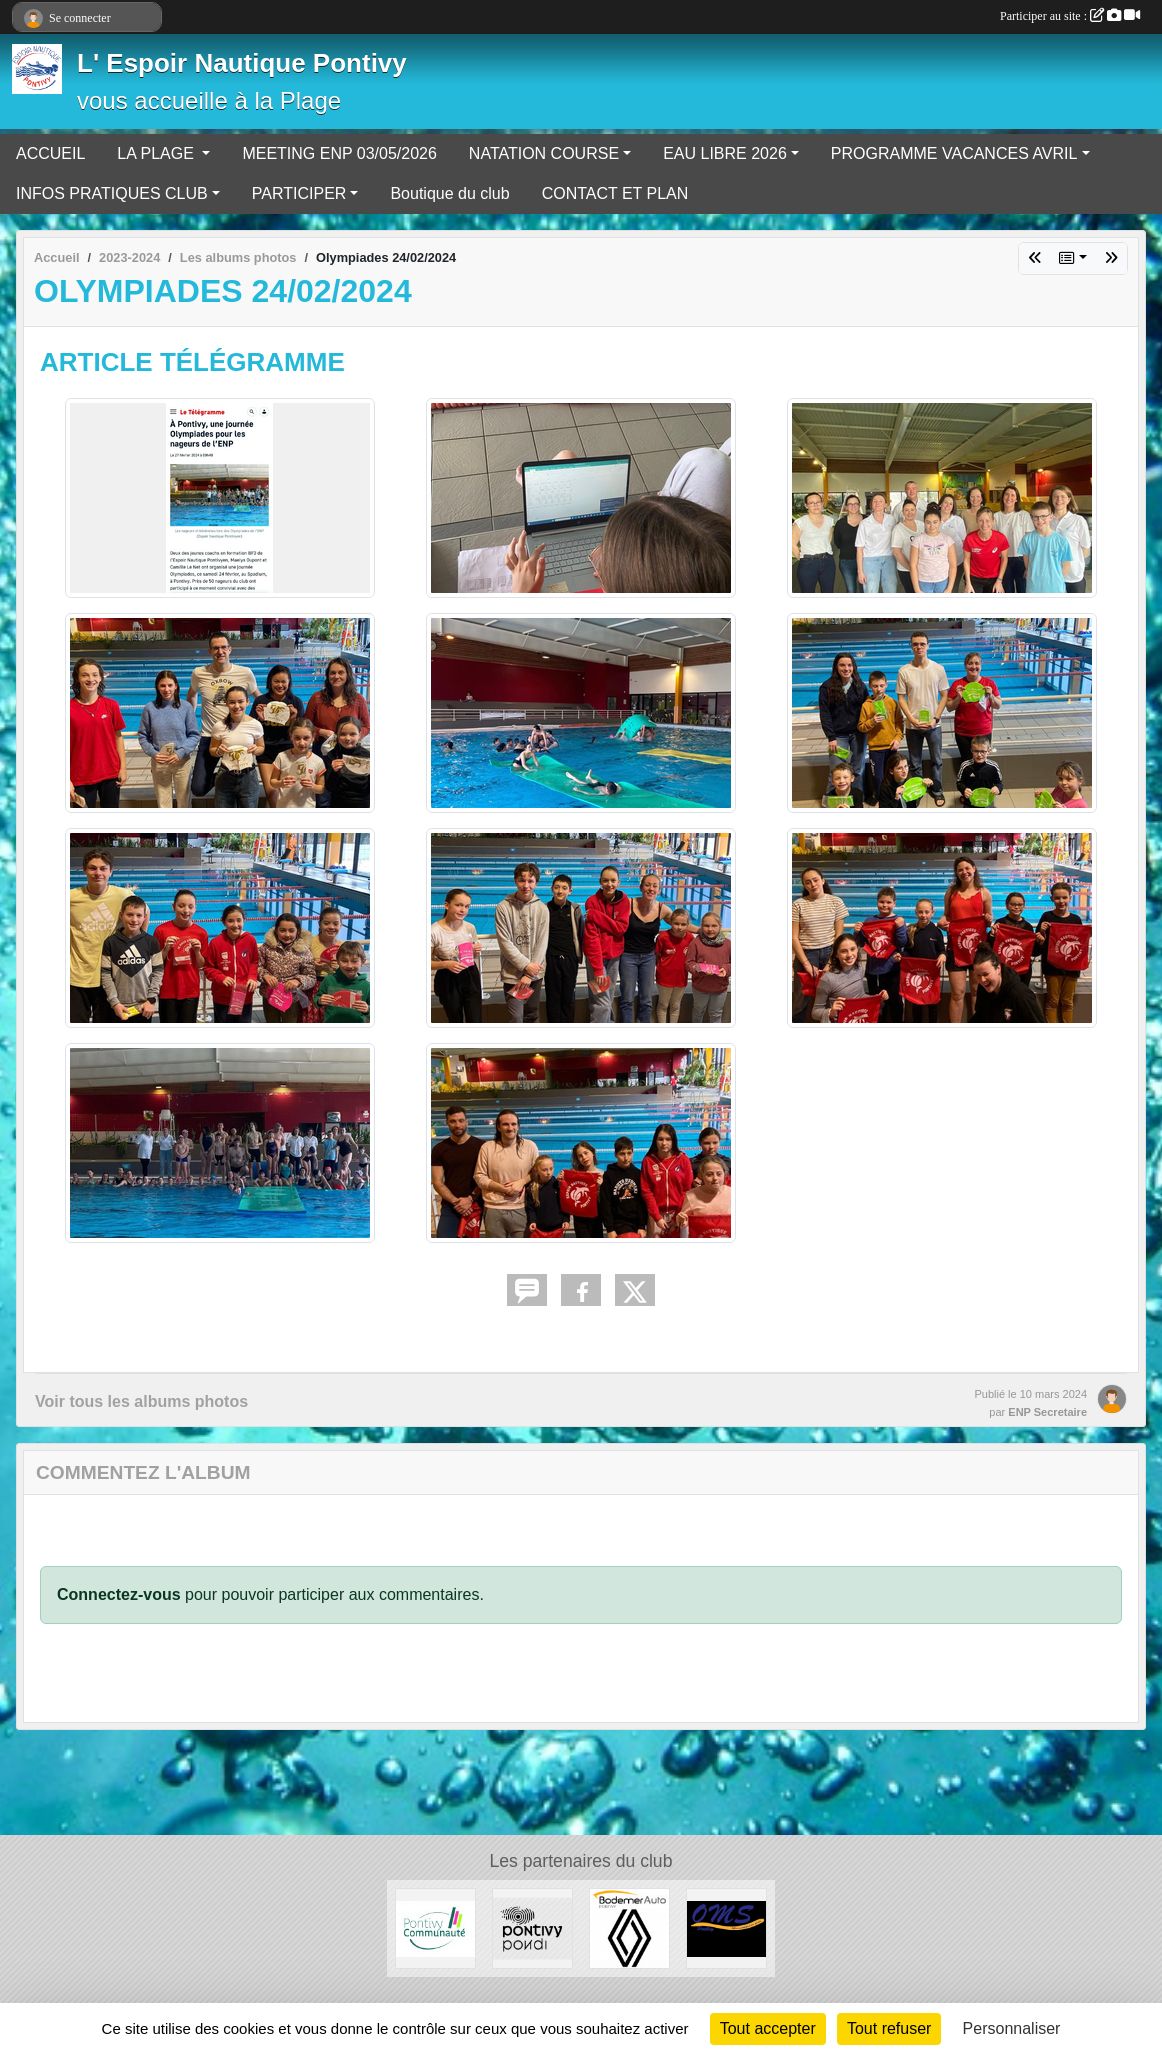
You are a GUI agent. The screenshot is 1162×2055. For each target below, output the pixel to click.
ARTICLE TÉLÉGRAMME (192, 362)
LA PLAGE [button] (157, 153)
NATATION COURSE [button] (544, 153)
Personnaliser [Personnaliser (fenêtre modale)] (1012, 2028)
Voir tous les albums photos (141, 1401)
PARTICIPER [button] (299, 193)
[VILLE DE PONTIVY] (532, 1927)
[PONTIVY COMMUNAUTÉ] (435, 1927)
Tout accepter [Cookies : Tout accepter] (768, 2028)
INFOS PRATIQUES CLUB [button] (112, 193)
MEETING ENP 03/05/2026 (339, 153)
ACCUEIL (50, 153)
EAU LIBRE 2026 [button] (725, 153)
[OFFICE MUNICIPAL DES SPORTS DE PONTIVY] (726, 1927)
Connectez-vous (119, 1594)
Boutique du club (449, 193)
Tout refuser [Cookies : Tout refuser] (889, 2028)
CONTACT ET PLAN (615, 193)
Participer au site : (1070, 16)
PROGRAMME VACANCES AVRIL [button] (954, 153)
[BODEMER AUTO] (629, 1927)
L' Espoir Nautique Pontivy (242, 63)
